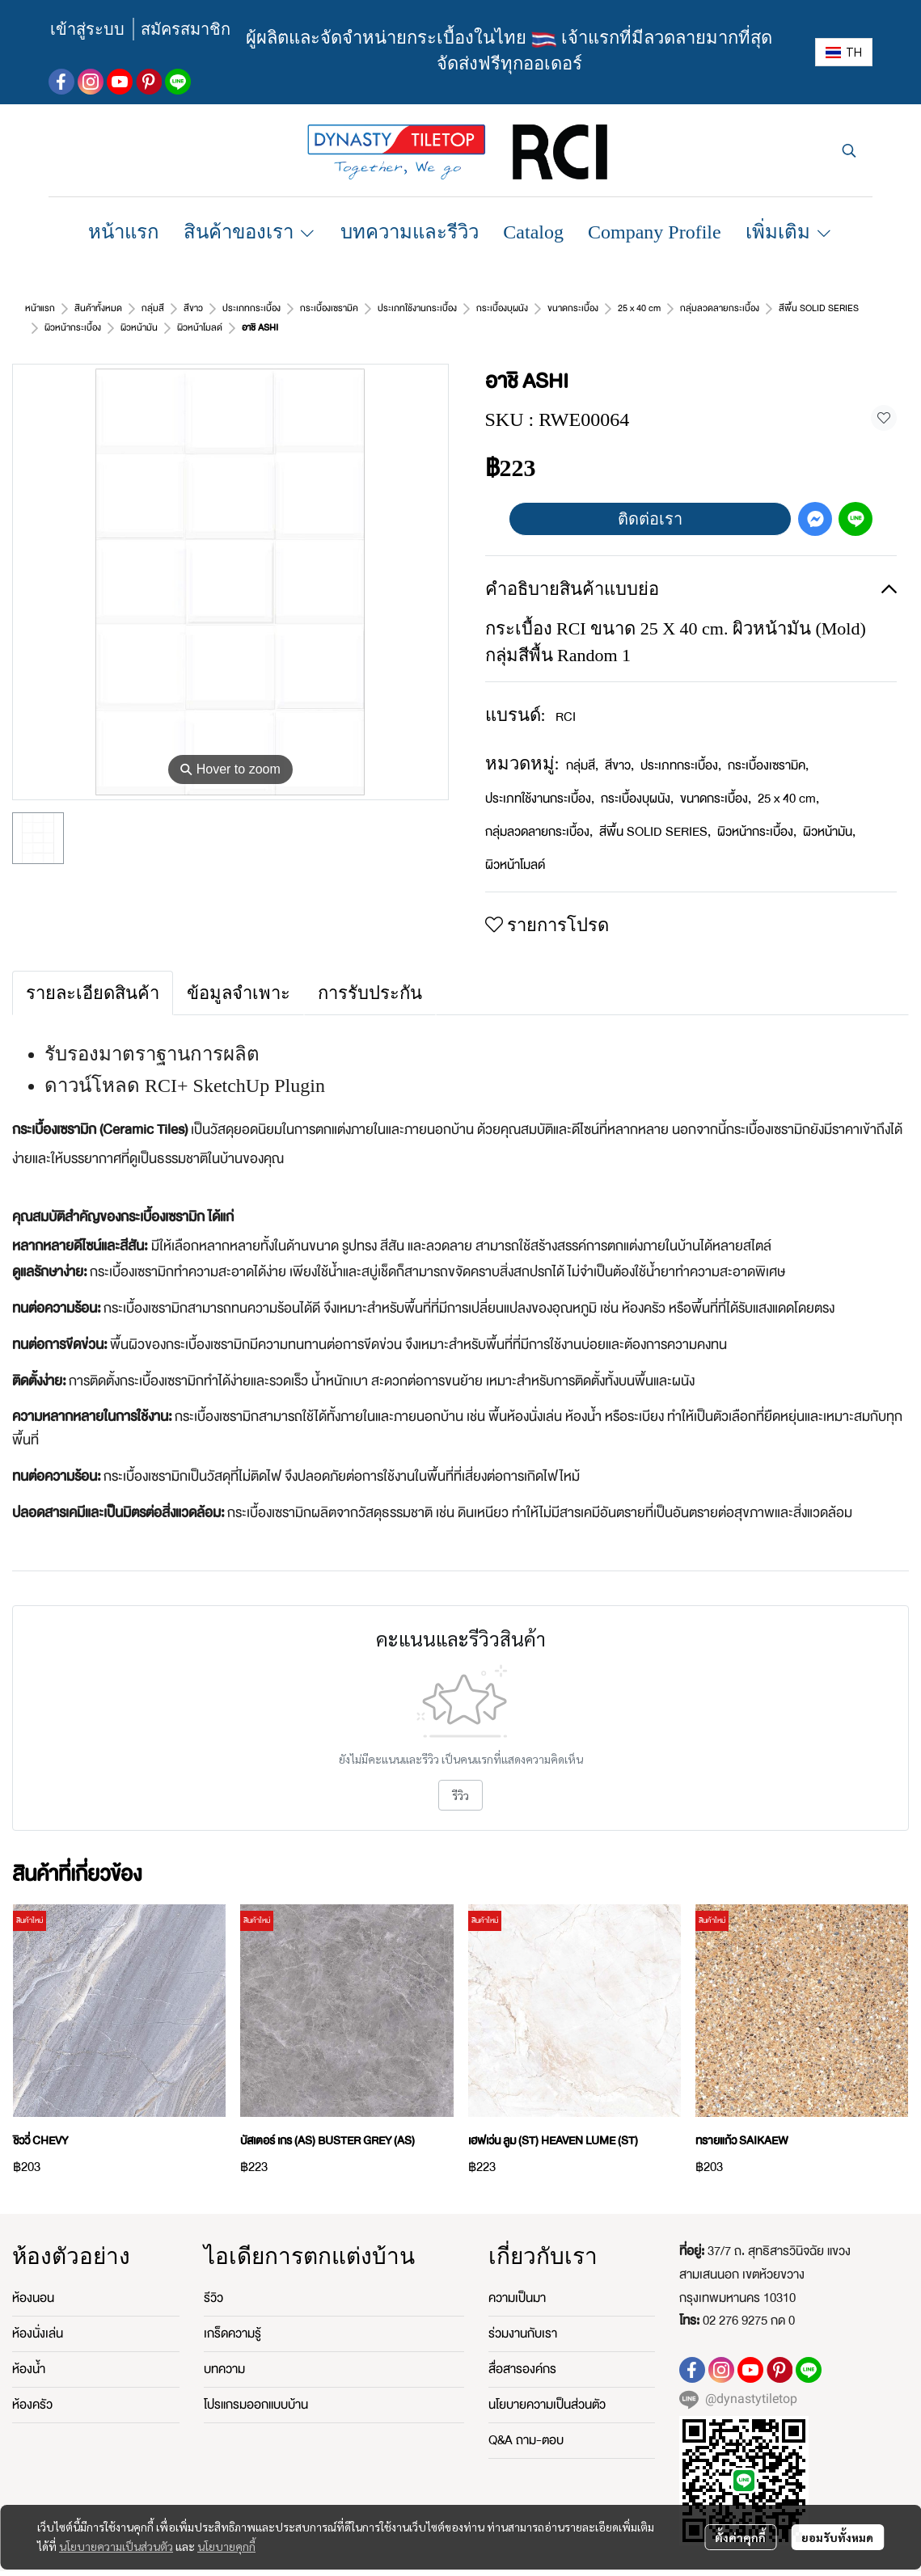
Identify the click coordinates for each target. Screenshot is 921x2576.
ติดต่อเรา (650, 499)
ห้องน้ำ (28, 2349)
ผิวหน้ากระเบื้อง (756, 812)
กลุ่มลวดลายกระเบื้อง (539, 812)
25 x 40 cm (788, 779)
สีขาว (619, 746)
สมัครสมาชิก (185, 29)
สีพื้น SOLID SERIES (655, 812)
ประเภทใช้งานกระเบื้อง (539, 779)
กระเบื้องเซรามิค (768, 746)
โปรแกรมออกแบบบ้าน (256, 2385)
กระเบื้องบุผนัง (637, 779)
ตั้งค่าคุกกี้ (740, 2537)
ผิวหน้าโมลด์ (125, 308)
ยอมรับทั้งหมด (837, 2537)
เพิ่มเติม (790, 231)
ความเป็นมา (517, 2278)
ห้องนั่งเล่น (37, 2314)
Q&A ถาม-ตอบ (526, 2420)
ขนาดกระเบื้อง (715, 779)
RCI (566, 697)
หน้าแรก (40, 308)
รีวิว (460, 1776)
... (78, 308)
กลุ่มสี (582, 746)
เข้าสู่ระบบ (87, 29)
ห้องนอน (33, 2278)
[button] (843, 52)
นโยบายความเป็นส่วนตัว (116, 2546)
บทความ (224, 2349)
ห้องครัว (32, 2385)
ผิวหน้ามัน (829, 812)
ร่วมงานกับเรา (522, 2314)
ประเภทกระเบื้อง (680, 746)
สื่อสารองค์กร (522, 2349)
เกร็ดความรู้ (232, 2314)
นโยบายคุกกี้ (226, 2546)
